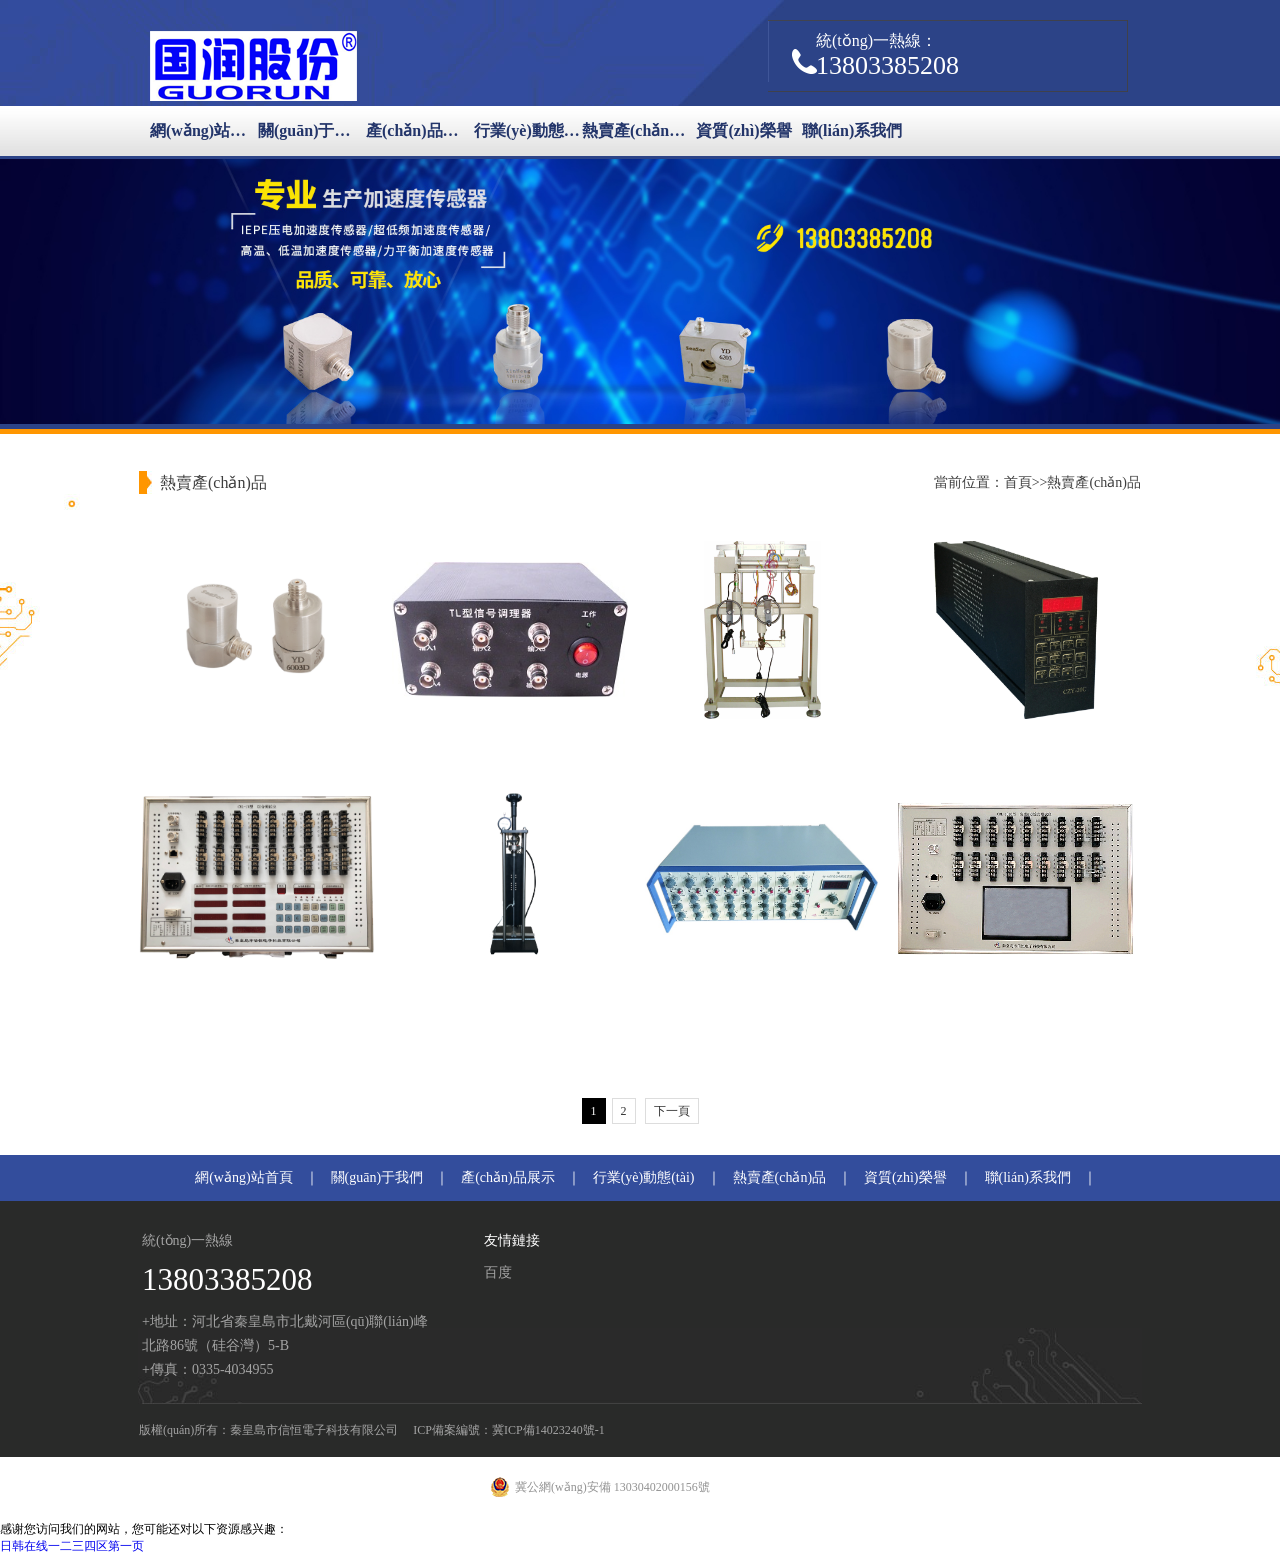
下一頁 (672, 1111)
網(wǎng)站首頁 (204, 130)
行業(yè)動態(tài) (528, 130)
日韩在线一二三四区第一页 (72, 1546)
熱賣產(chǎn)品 (636, 130)
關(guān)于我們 (312, 130)
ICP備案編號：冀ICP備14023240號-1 (508, 1430)
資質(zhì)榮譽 (743, 130)
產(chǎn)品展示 (420, 130)
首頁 (1018, 482)
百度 (498, 1272)
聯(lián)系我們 (852, 130)
